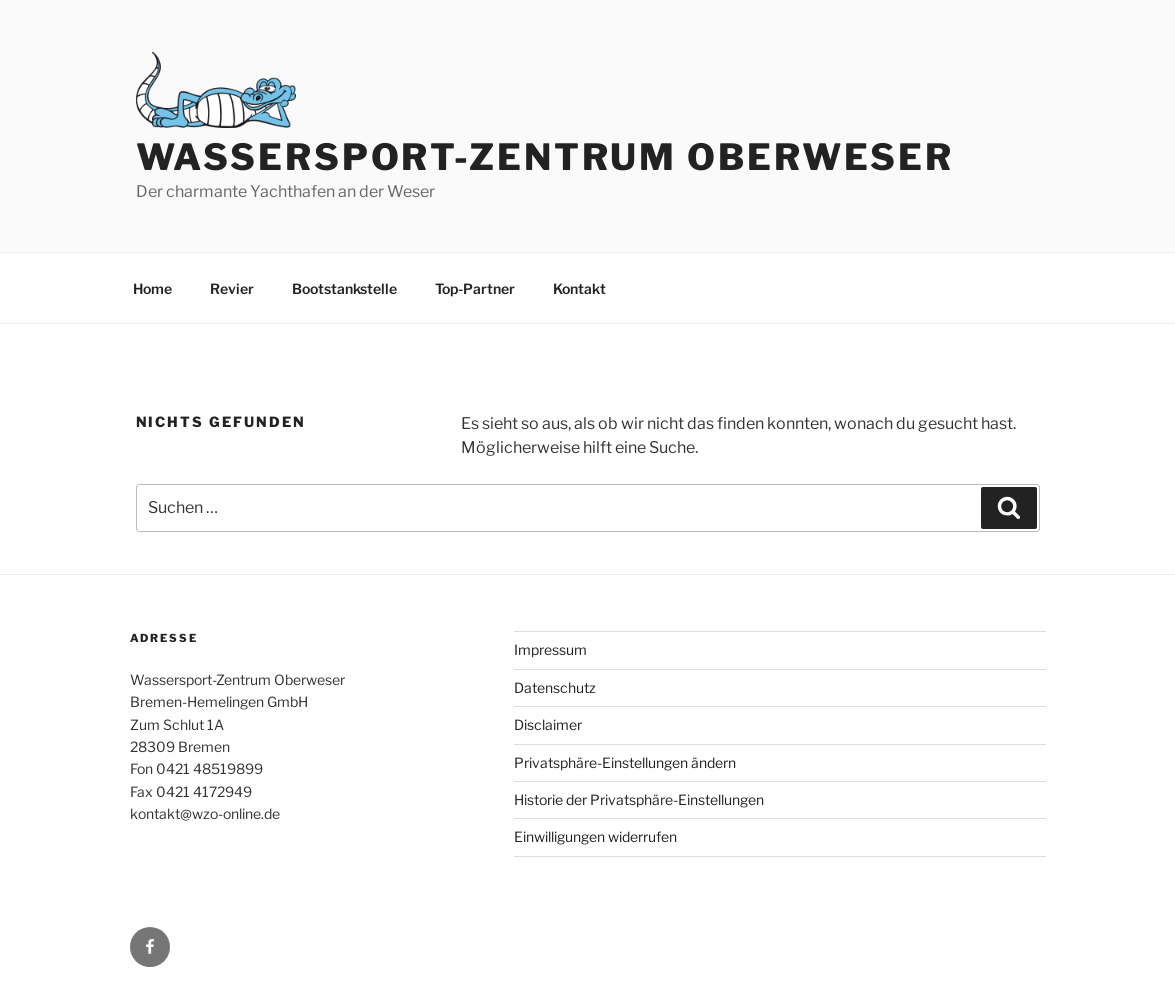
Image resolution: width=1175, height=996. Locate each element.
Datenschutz (555, 687)
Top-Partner (475, 288)
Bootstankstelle (344, 288)
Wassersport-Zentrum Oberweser (545, 157)
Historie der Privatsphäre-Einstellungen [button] (639, 799)
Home (152, 288)
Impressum (550, 649)
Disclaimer (548, 724)
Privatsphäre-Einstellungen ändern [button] (625, 762)
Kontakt (579, 288)
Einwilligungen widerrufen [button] (595, 836)
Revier (232, 288)
